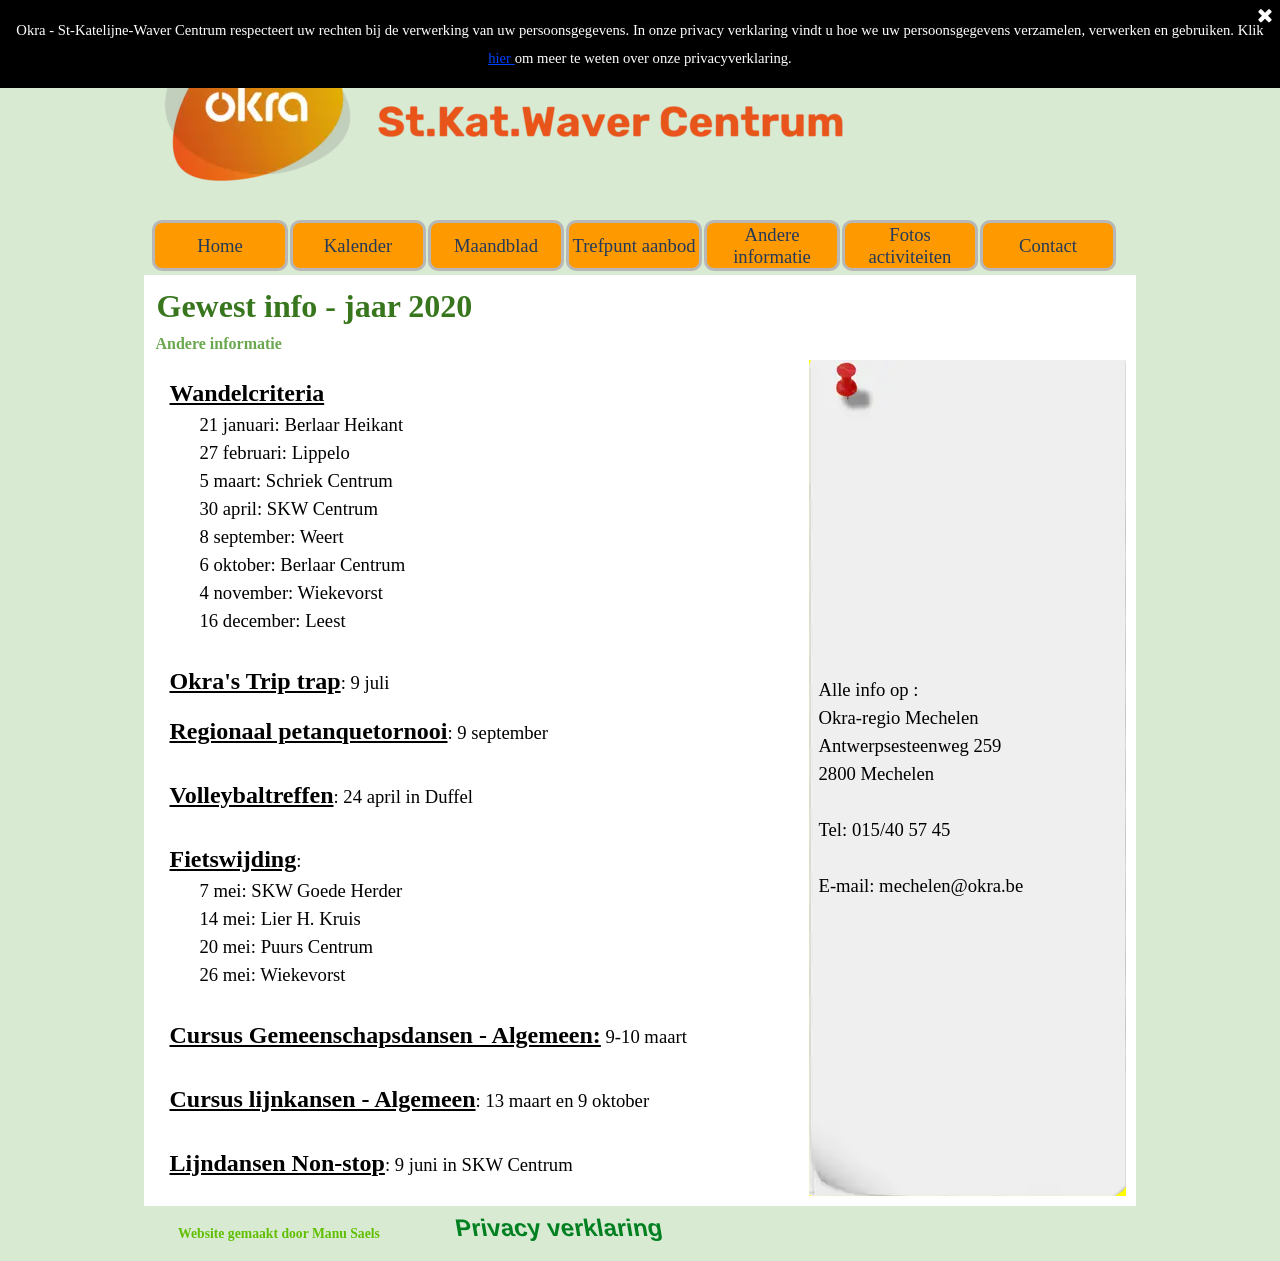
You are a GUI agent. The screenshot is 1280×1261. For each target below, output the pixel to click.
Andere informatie (772, 245)
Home (220, 245)
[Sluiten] (1265, 17)
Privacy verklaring (557, 1227)
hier (501, 58)
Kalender (358, 245)
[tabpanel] (477, 778)
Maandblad (496, 245)
